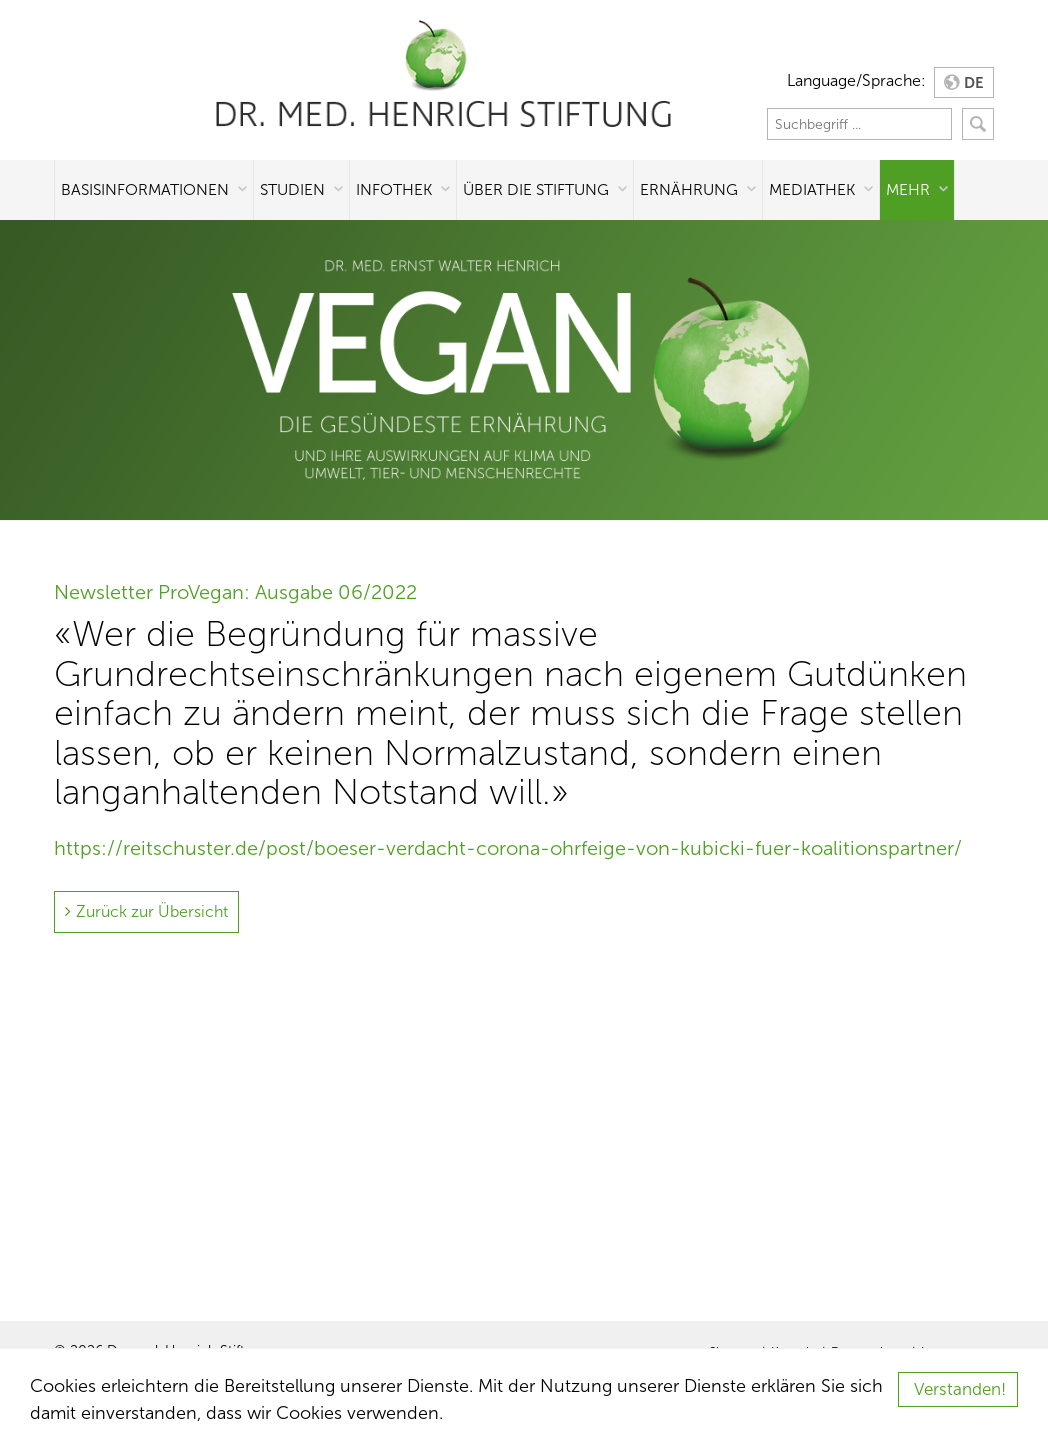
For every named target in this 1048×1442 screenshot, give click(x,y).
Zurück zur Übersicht (152, 911)
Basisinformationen (145, 189)
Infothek (394, 189)
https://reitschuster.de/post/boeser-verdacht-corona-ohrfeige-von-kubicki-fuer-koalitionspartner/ (508, 848)
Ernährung (689, 189)
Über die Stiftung (536, 189)
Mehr (908, 189)
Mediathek (812, 189)
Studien (292, 189)
